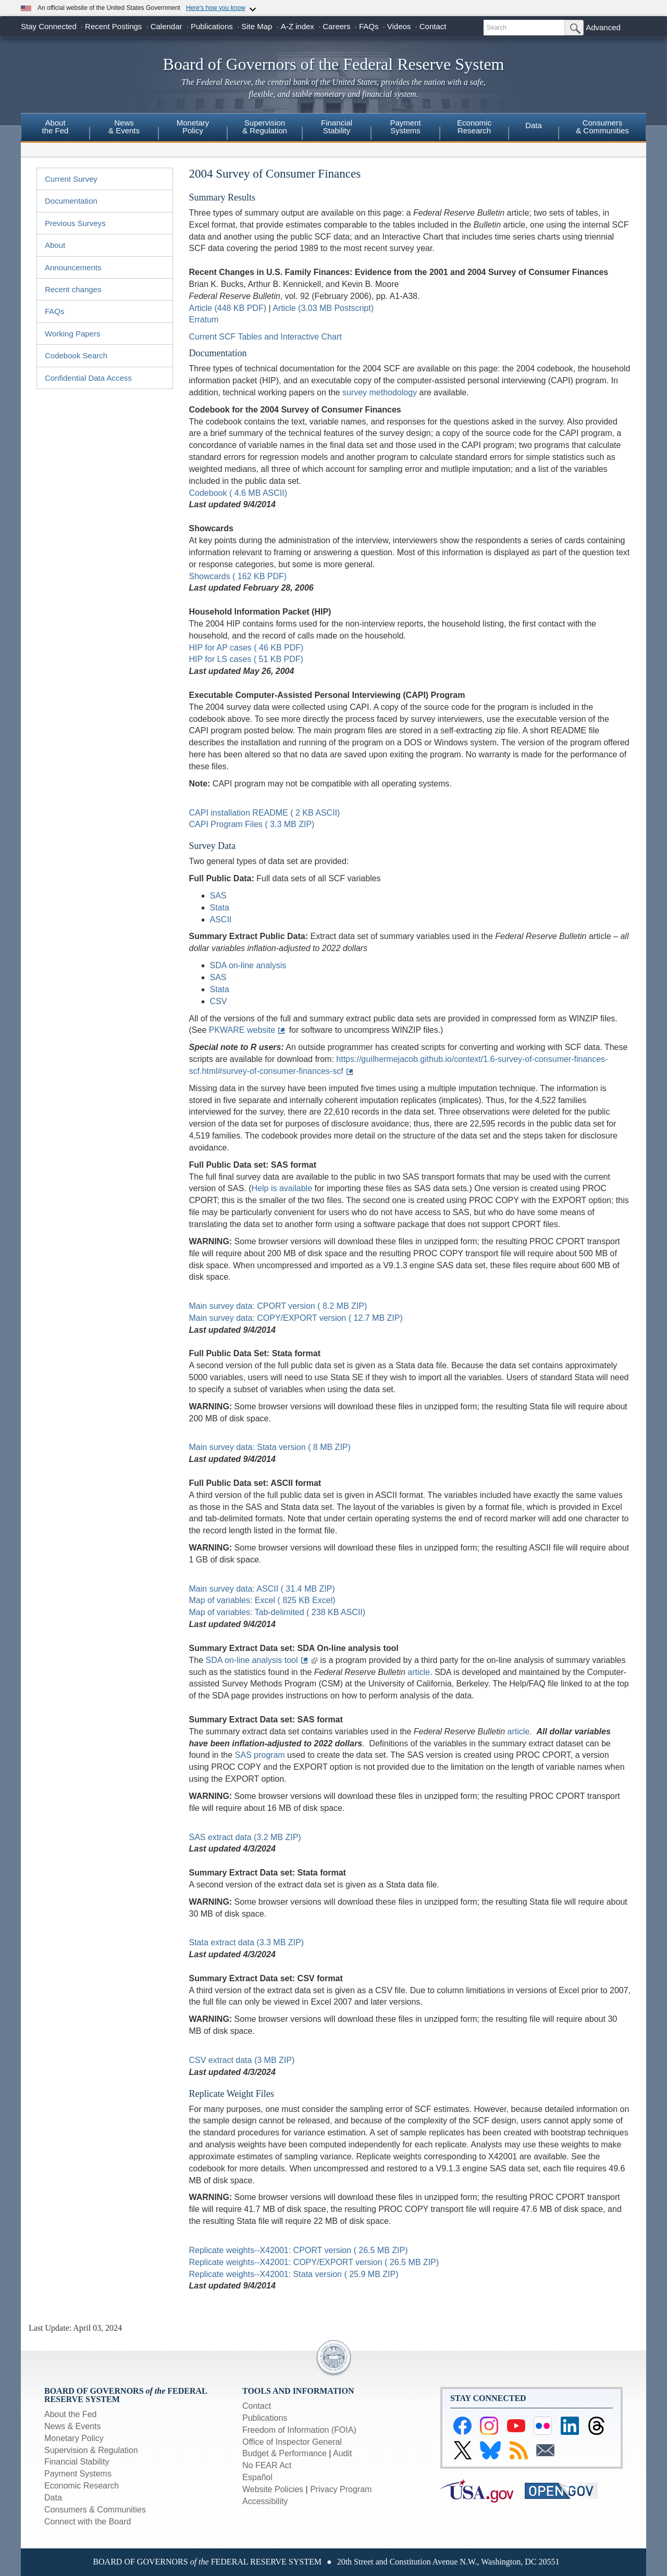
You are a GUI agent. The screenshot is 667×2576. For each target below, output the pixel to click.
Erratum (204, 319)
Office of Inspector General (292, 2441)
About (55, 245)
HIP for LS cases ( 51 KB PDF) (246, 659)
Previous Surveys (75, 223)
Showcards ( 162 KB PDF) (238, 576)
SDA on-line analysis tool (252, 1660)
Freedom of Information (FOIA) (299, 2429)
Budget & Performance (284, 2453)
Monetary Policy (74, 2438)
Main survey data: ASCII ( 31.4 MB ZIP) (262, 1588)
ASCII (221, 919)
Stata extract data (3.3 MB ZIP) (246, 1942)
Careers (336, 26)
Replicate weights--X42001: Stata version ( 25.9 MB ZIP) (294, 2274)
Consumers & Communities (602, 126)
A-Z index (297, 26)
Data (533, 125)
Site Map (256, 26)
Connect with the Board (87, 2521)
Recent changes (73, 289)
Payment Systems (78, 2473)
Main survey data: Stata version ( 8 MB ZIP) (270, 1447)
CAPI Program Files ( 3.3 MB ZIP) (252, 824)
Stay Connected (49, 26)
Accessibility (265, 2501)
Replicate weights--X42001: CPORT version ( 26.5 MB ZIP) (298, 2250)
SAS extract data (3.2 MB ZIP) (245, 1837)
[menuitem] (55, 128)
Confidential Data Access (88, 377)
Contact (433, 26)
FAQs (369, 26)
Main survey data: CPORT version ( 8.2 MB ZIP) (278, 1306)
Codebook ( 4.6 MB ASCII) (238, 493)
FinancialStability (336, 126)
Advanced (603, 27)
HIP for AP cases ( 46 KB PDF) (246, 647)
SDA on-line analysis (248, 965)
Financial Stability (76, 2461)
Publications (212, 26)
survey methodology (379, 392)
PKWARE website (242, 1030)
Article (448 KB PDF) (227, 308)
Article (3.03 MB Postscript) (323, 308)
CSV (218, 1001)
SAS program (260, 1754)
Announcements (73, 267)
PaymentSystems (405, 126)
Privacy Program (341, 2489)
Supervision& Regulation (264, 126)
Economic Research (81, 2485)
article (418, 1672)
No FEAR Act (266, 2465)
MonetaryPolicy (193, 126)
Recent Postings (113, 26)
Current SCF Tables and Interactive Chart (265, 336)
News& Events (124, 126)
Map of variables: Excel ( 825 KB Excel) (262, 1600)
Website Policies (272, 2489)
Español (257, 2477)
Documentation (71, 200)
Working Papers (72, 333)
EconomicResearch (474, 126)
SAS (218, 895)
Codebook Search (76, 355)
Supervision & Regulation (91, 2450)
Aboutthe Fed (55, 126)
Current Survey (71, 178)
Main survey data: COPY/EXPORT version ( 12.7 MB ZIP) (296, 1318)
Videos (399, 26)
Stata (219, 907)
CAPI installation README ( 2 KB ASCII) (264, 812)
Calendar (166, 26)
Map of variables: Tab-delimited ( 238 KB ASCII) (277, 1612)
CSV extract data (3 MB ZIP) (242, 2060)
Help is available (282, 1188)
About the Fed (70, 2414)
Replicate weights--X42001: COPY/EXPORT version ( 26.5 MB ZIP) (314, 2262)
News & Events (72, 2426)
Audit (342, 2453)
